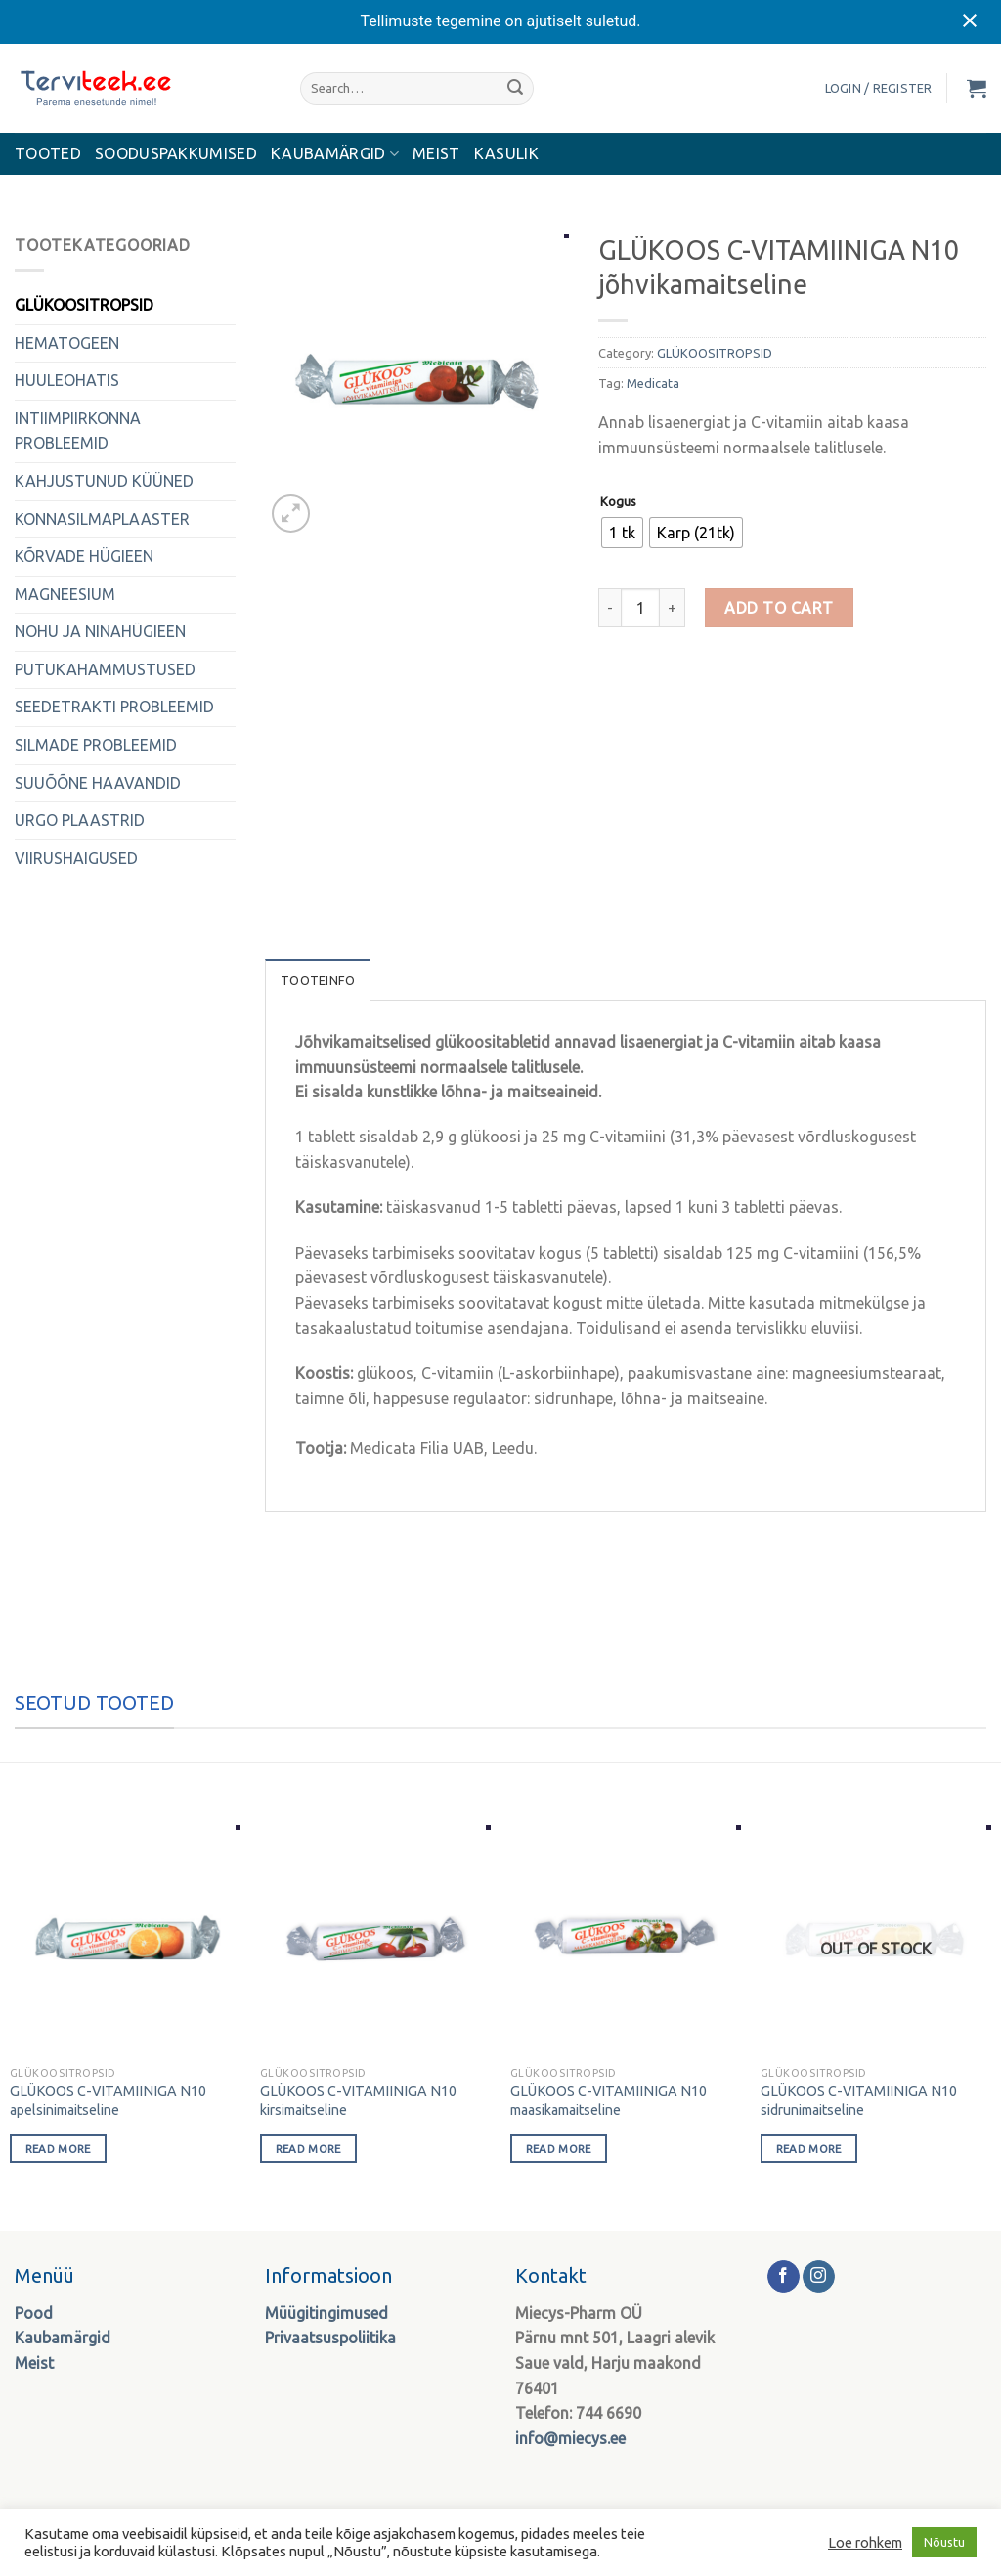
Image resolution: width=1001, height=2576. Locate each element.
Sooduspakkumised (176, 153)
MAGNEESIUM (65, 594)
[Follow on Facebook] (783, 2277)
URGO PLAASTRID (80, 820)
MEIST (436, 153)
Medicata (653, 383)
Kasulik (506, 153)
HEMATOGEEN (67, 343)
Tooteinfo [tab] (318, 980)
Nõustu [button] (944, 2542)
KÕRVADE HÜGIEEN (84, 556)
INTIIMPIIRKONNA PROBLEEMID (78, 430)
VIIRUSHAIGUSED (76, 858)
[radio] (622, 532)
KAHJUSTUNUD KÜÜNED (104, 481)
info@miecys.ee (570, 2438)
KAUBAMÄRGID (335, 154)
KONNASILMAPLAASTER (102, 519)
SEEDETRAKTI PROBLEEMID (114, 706)
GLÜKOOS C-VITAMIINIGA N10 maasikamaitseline (608, 2100)
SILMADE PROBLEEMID (96, 744)
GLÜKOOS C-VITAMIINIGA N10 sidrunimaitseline (859, 2100)
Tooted (48, 153)
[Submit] (515, 88)
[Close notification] (969, 21)
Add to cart (778, 608)
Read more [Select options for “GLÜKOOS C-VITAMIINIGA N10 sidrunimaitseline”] (809, 2148)
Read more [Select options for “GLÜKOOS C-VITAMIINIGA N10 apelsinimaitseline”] (58, 2148)
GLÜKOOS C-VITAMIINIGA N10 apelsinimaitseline (108, 2100)
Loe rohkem (865, 2542)
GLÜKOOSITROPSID (84, 305)
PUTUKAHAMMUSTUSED (105, 669)
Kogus (618, 501)
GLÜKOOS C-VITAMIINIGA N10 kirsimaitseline (358, 2100)
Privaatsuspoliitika (330, 2337)
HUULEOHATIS (67, 380)
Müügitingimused (326, 2313)
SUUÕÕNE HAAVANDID (98, 783)
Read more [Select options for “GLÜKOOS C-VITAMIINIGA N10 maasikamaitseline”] (558, 2148)
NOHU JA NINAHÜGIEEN (100, 631)
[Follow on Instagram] (819, 2277)
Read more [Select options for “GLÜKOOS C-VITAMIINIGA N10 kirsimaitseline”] (308, 2148)
